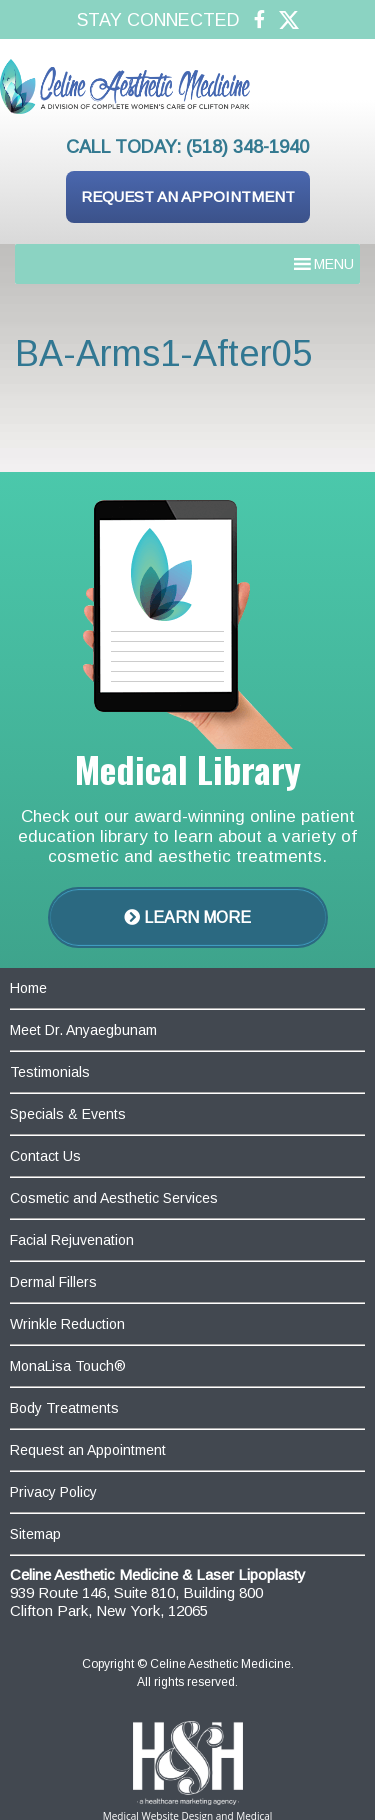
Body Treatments (64, 1408)
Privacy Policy (53, 1492)
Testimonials (50, 1072)
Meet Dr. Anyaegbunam (83, 1030)
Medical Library (188, 768)
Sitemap (35, 1534)
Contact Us (45, 1156)
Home (28, 988)
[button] (334, 264)
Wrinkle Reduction (67, 1324)
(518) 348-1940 (247, 147)
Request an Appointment (188, 196)
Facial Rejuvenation (72, 1240)
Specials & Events (68, 1114)
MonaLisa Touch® (68, 1366)
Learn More (187, 917)
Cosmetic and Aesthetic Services (114, 1198)
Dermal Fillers (53, 1282)
